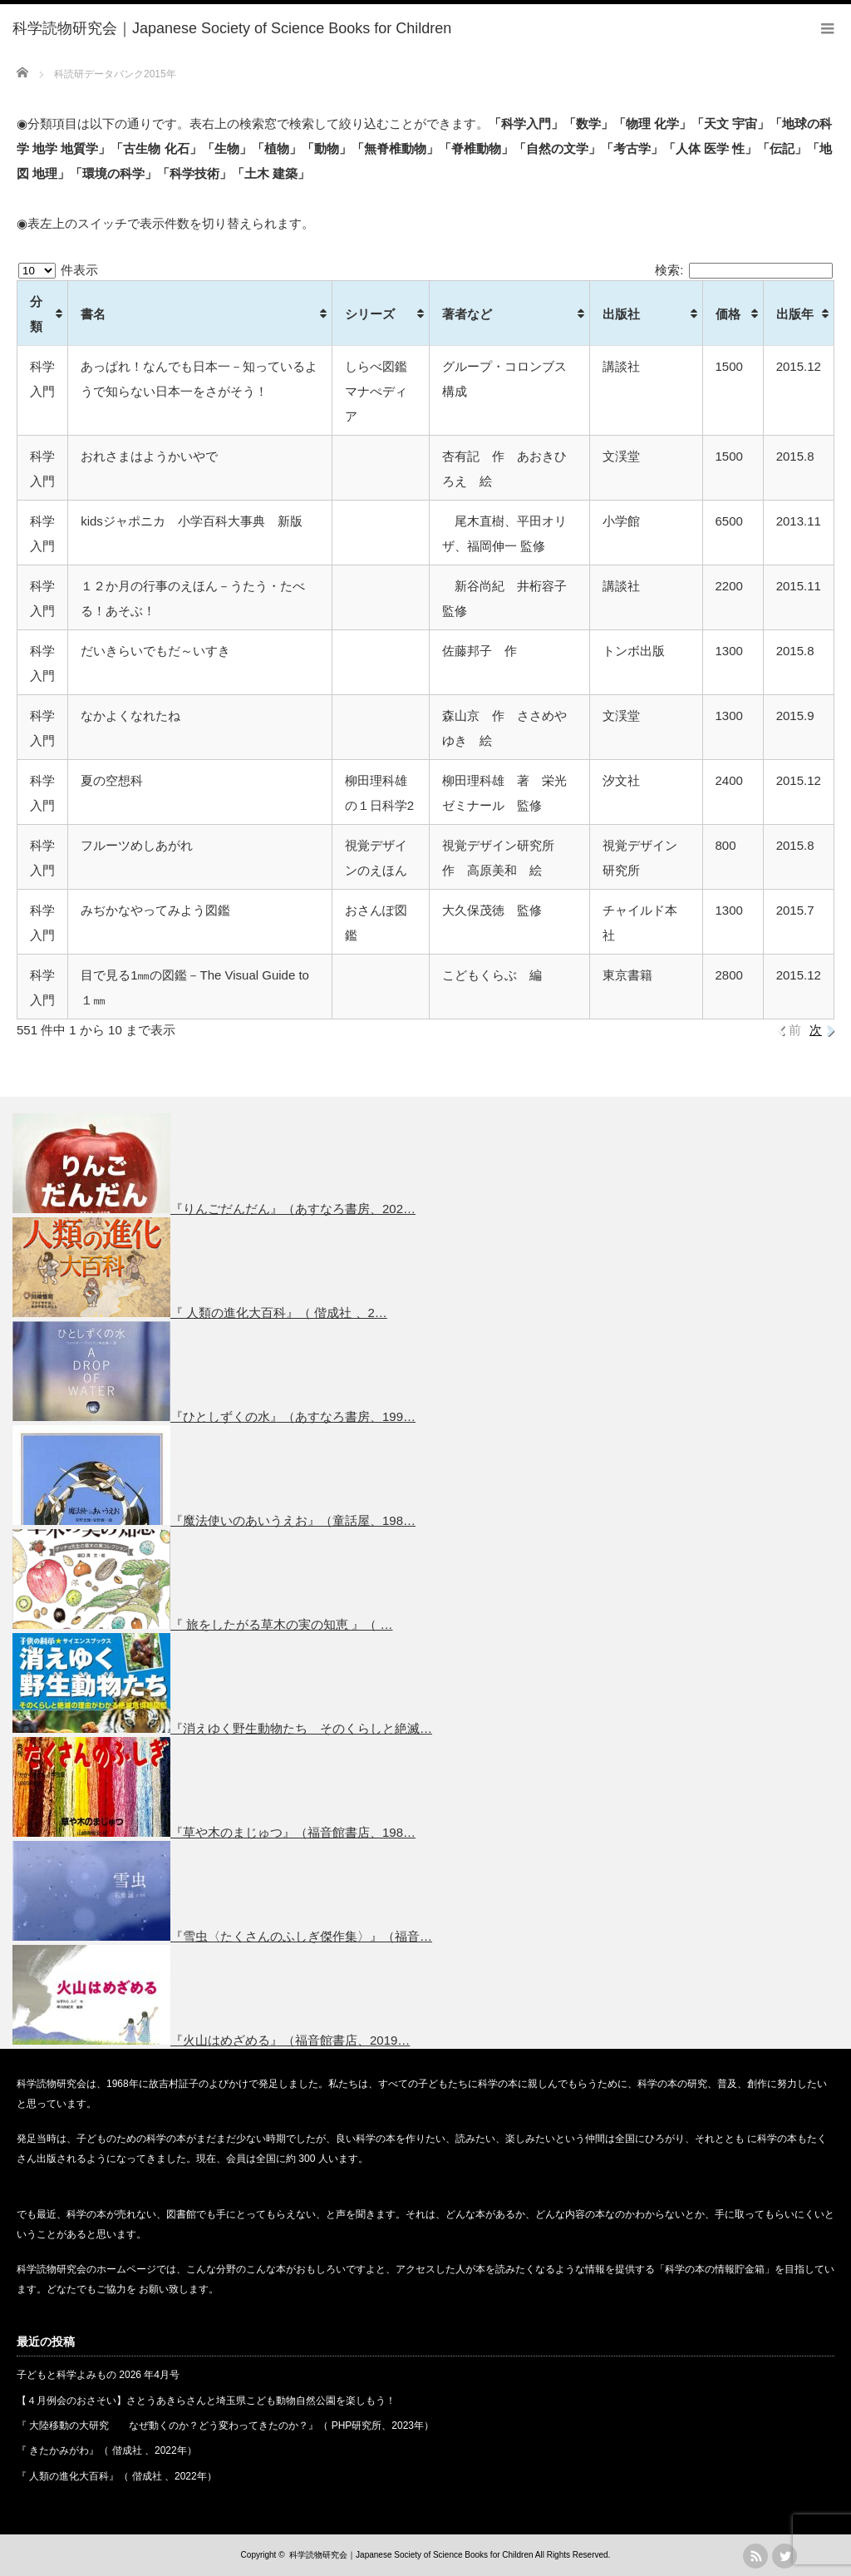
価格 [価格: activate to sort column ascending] (728, 314)
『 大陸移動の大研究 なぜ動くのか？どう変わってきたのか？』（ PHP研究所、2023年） (225, 2425)
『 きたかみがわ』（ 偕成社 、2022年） (107, 2450)
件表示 (58, 270)
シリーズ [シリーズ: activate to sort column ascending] (370, 314)
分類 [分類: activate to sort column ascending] (36, 313)
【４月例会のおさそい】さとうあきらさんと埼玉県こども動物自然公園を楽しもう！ (206, 2400)
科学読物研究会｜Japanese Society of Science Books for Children (411, 2554)
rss (755, 2556)
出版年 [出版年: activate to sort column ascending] (795, 314)
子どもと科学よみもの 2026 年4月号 (98, 2375)
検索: (744, 270)
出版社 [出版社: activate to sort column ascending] (621, 314)
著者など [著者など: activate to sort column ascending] (467, 314)
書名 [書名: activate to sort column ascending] (93, 314)
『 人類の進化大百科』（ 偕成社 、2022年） (117, 2476)
